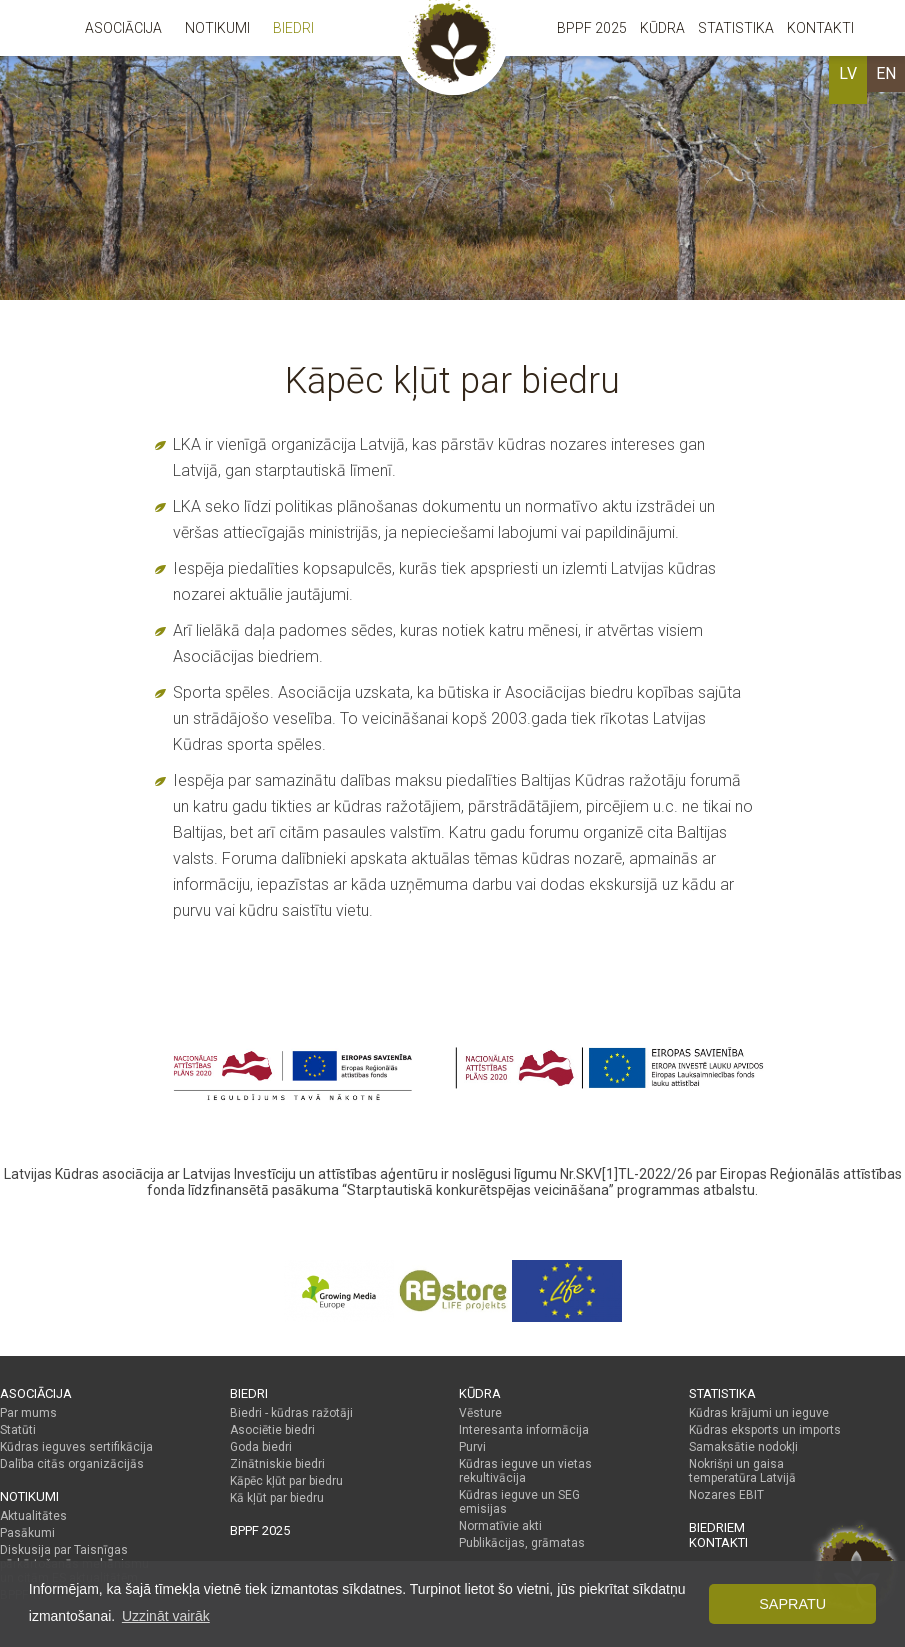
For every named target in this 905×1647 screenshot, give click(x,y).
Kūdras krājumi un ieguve (759, 1413)
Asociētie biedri (272, 1430)
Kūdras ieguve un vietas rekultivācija (525, 1471)
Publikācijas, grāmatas (522, 1543)
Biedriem (717, 1527)
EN (886, 73)
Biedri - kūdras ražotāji (291, 1413)
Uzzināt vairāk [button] (166, 1616)
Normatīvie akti (500, 1526)
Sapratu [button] (792, 1604)
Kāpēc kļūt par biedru (286, 1481)
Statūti (18, 1430)
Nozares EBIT (726, 1495)
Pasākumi (27, 1533)
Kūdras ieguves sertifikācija (76, 1447)
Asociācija (123, 28)
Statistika (736, 28)
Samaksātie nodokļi (743, 1447)
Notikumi (217, 28)
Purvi (472, 1447)
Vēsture (480, 1413)
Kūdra (662, 28)
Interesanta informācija (524, 1430)
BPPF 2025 (592, 28)
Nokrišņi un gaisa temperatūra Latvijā (742, 1471)
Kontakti (820, 28)
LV (848, 73)
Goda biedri (261, 1447)
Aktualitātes (33, 1516)
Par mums (28, 1413)
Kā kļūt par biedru (277, 1498)
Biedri (293, 28)
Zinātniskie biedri (277, 1464)
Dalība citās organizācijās (72, 1464)
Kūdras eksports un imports (765, 1430)
